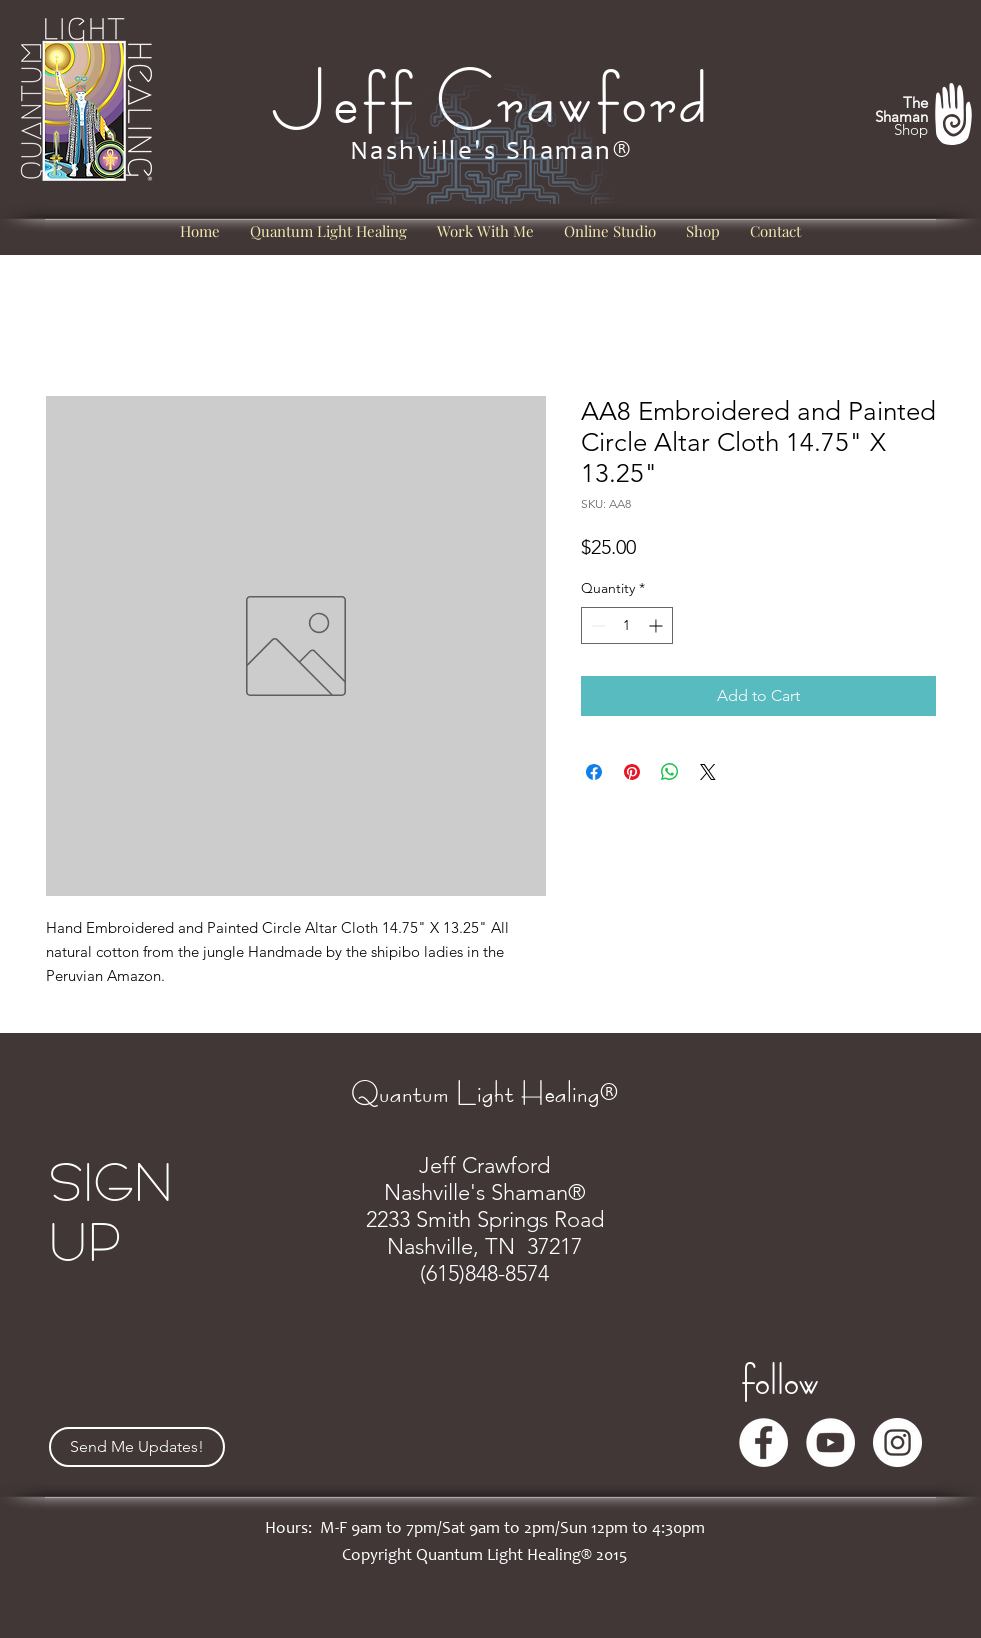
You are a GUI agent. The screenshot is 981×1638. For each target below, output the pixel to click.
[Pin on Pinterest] (632, 772)
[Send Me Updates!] (137, 1447)
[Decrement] (596, 625)
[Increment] (657, 625)
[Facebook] (763, 1442)
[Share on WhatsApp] (670, 772)
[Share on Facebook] (594, 772)
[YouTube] (830, 1442)
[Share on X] (708, 772)
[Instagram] (897, 1442)
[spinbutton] (627, 625)
